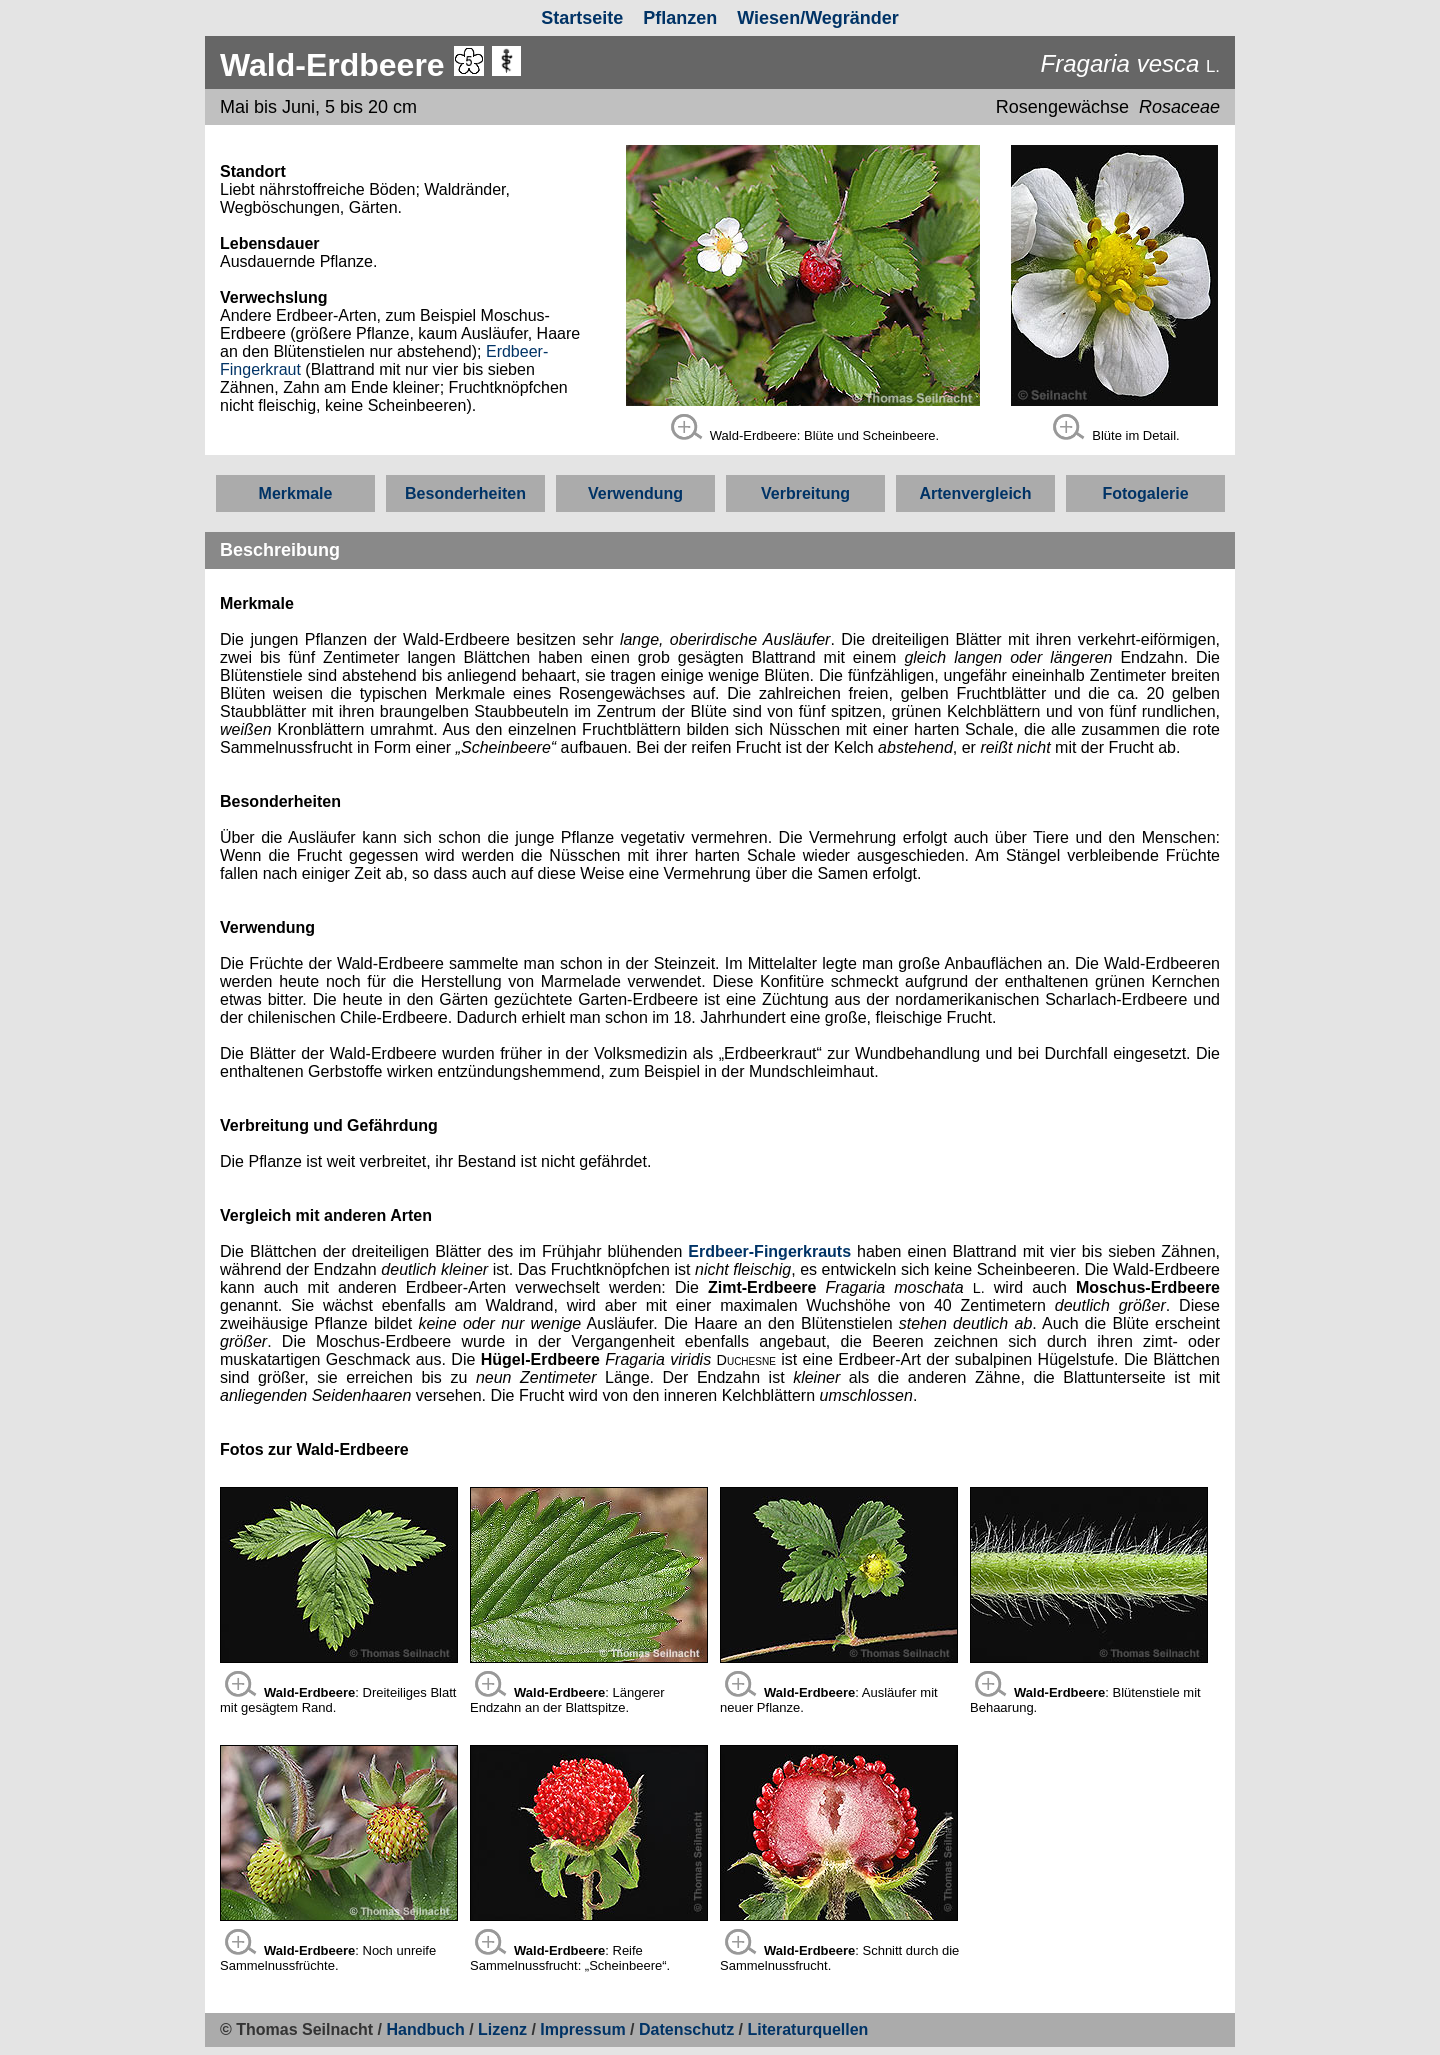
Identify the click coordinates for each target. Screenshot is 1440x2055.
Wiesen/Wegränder (818, 18)
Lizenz (502, 2029)
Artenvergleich (975, 493)
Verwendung (635, 493)
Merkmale (296, 493)
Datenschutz (689, 2029)
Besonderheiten (465, 493)
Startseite (582, 18)
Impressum (582, 2029)
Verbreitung (805, 493)
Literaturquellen (807, 2029)
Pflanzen (680, 18)
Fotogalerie (1145, 493)
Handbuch (426, 2029)
